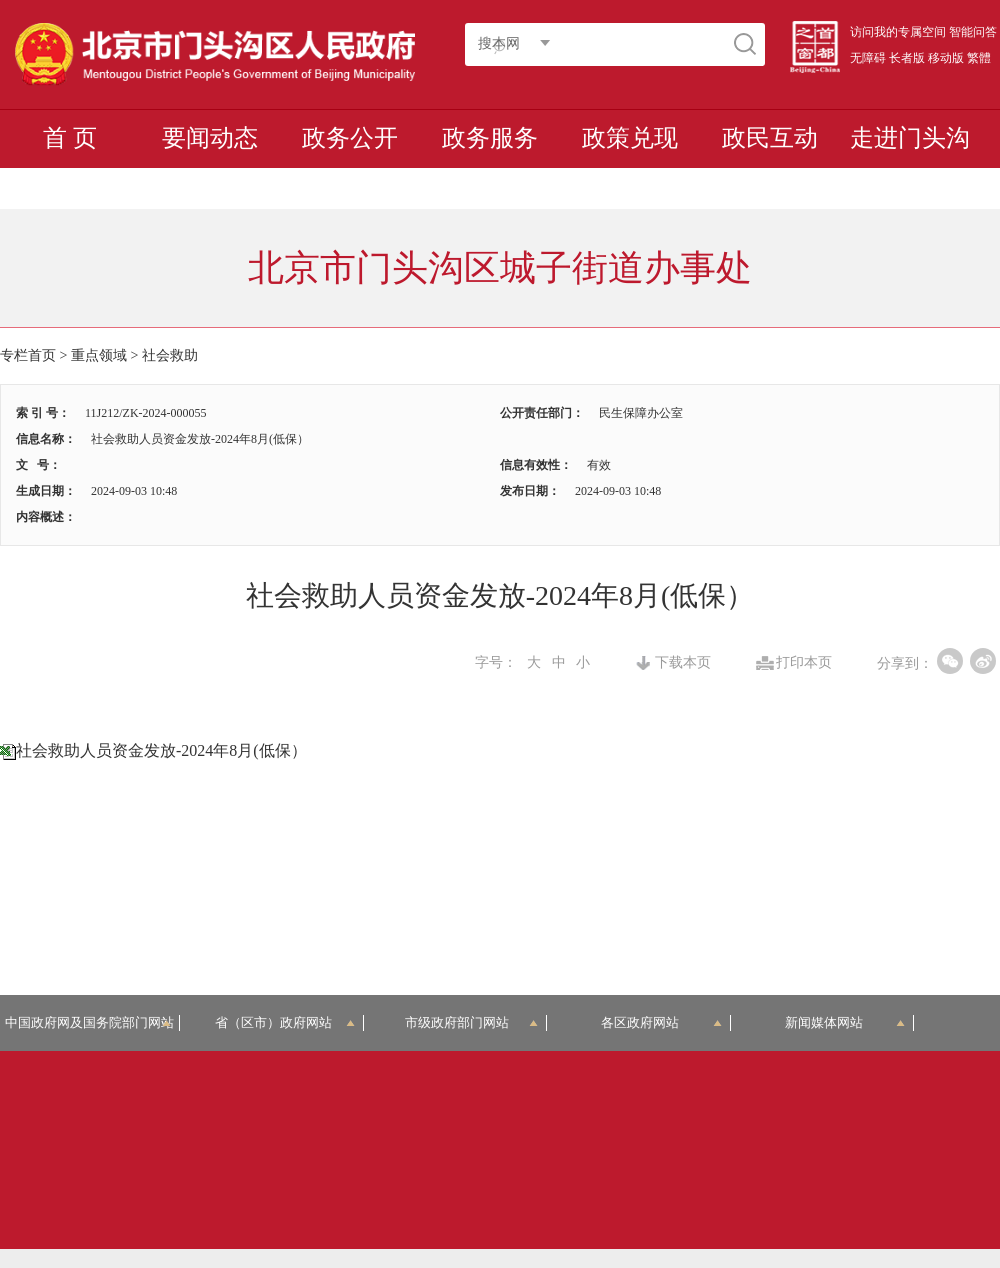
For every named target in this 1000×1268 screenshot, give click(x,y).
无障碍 (868, 58)
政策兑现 (630, 138)
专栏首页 (28, 355)
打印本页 (804, 663)
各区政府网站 (661, 1022)
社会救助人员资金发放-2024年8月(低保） (161, 750)
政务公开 (350, 138)
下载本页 (683, 663)
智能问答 (973, 32)
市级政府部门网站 (472, 1022)
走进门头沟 (910, 138)
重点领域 (99, 355)
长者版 (907, 58)
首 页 (70, 138)
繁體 (979, 58)
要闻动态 (210, 138)
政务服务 (490, 138)
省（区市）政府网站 (285, 1022)
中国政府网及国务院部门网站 (92, 1022)
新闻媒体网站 (845, 1022)
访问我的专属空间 (898, 32)
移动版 (946, 58)
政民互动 (770, 138)
